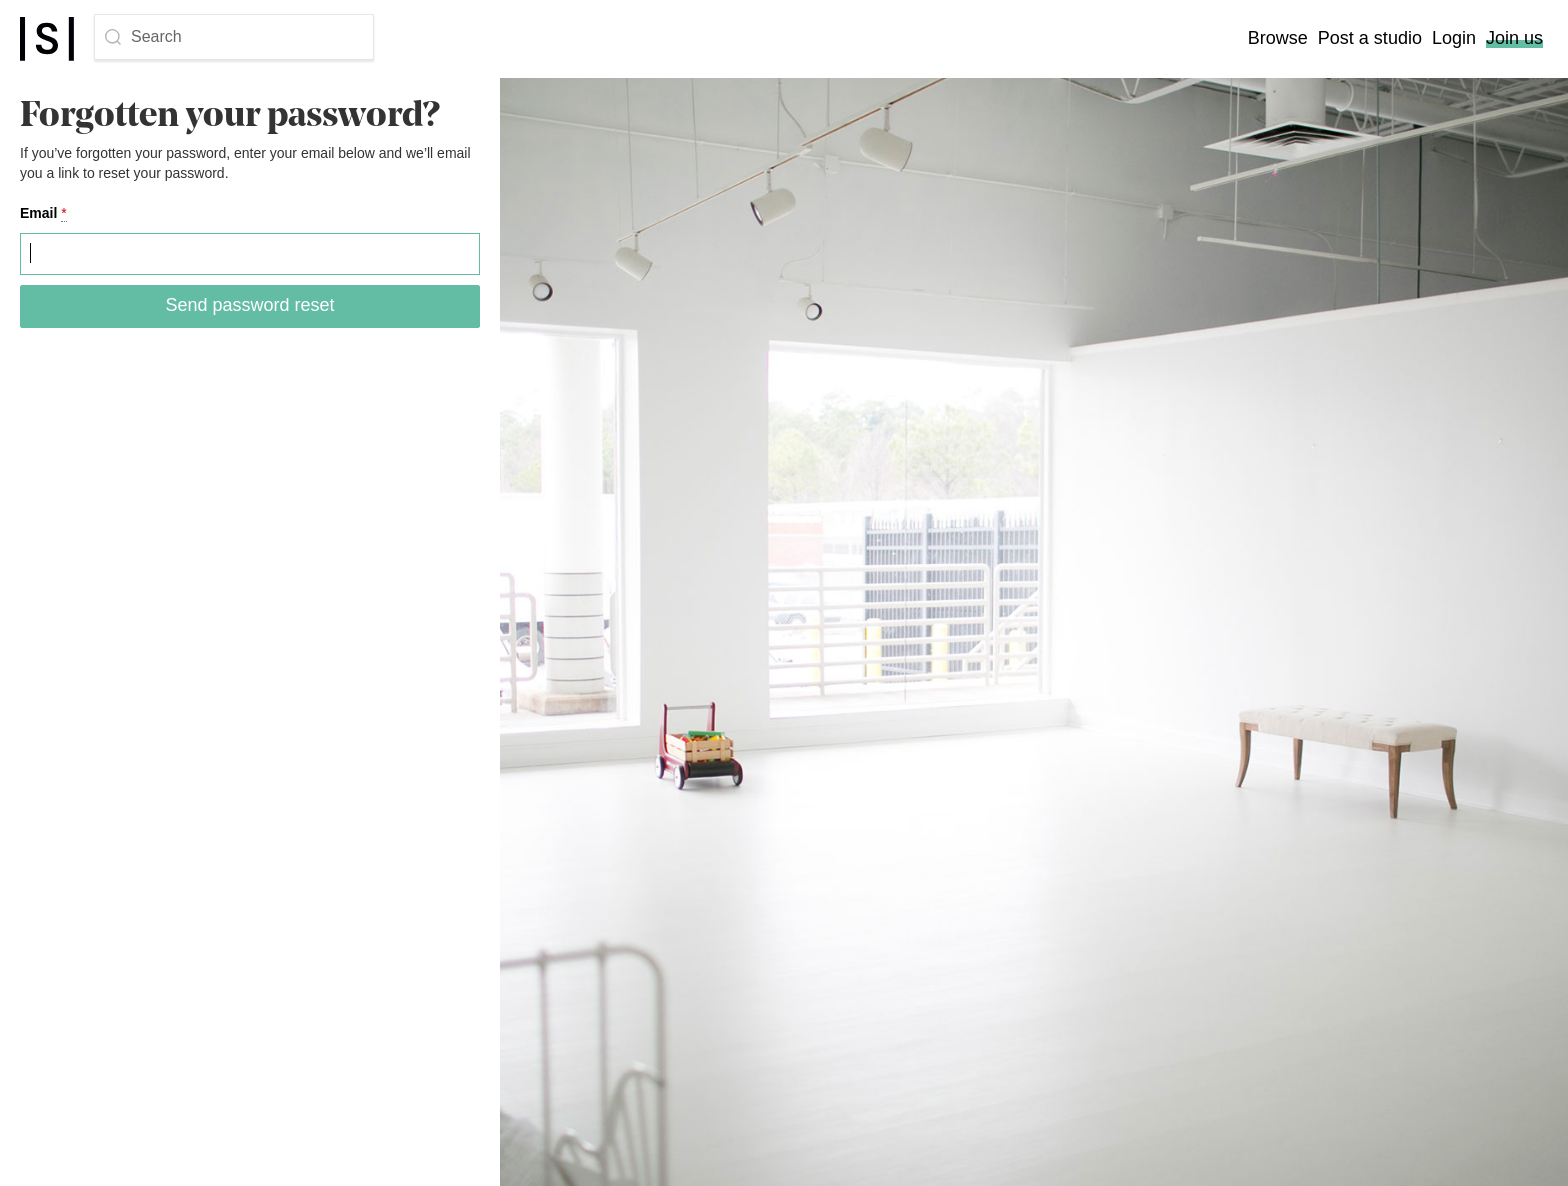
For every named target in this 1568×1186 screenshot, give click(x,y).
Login (1454, 38)
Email (43, 213)
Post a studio (1370, 38)
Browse (1278, 38)
